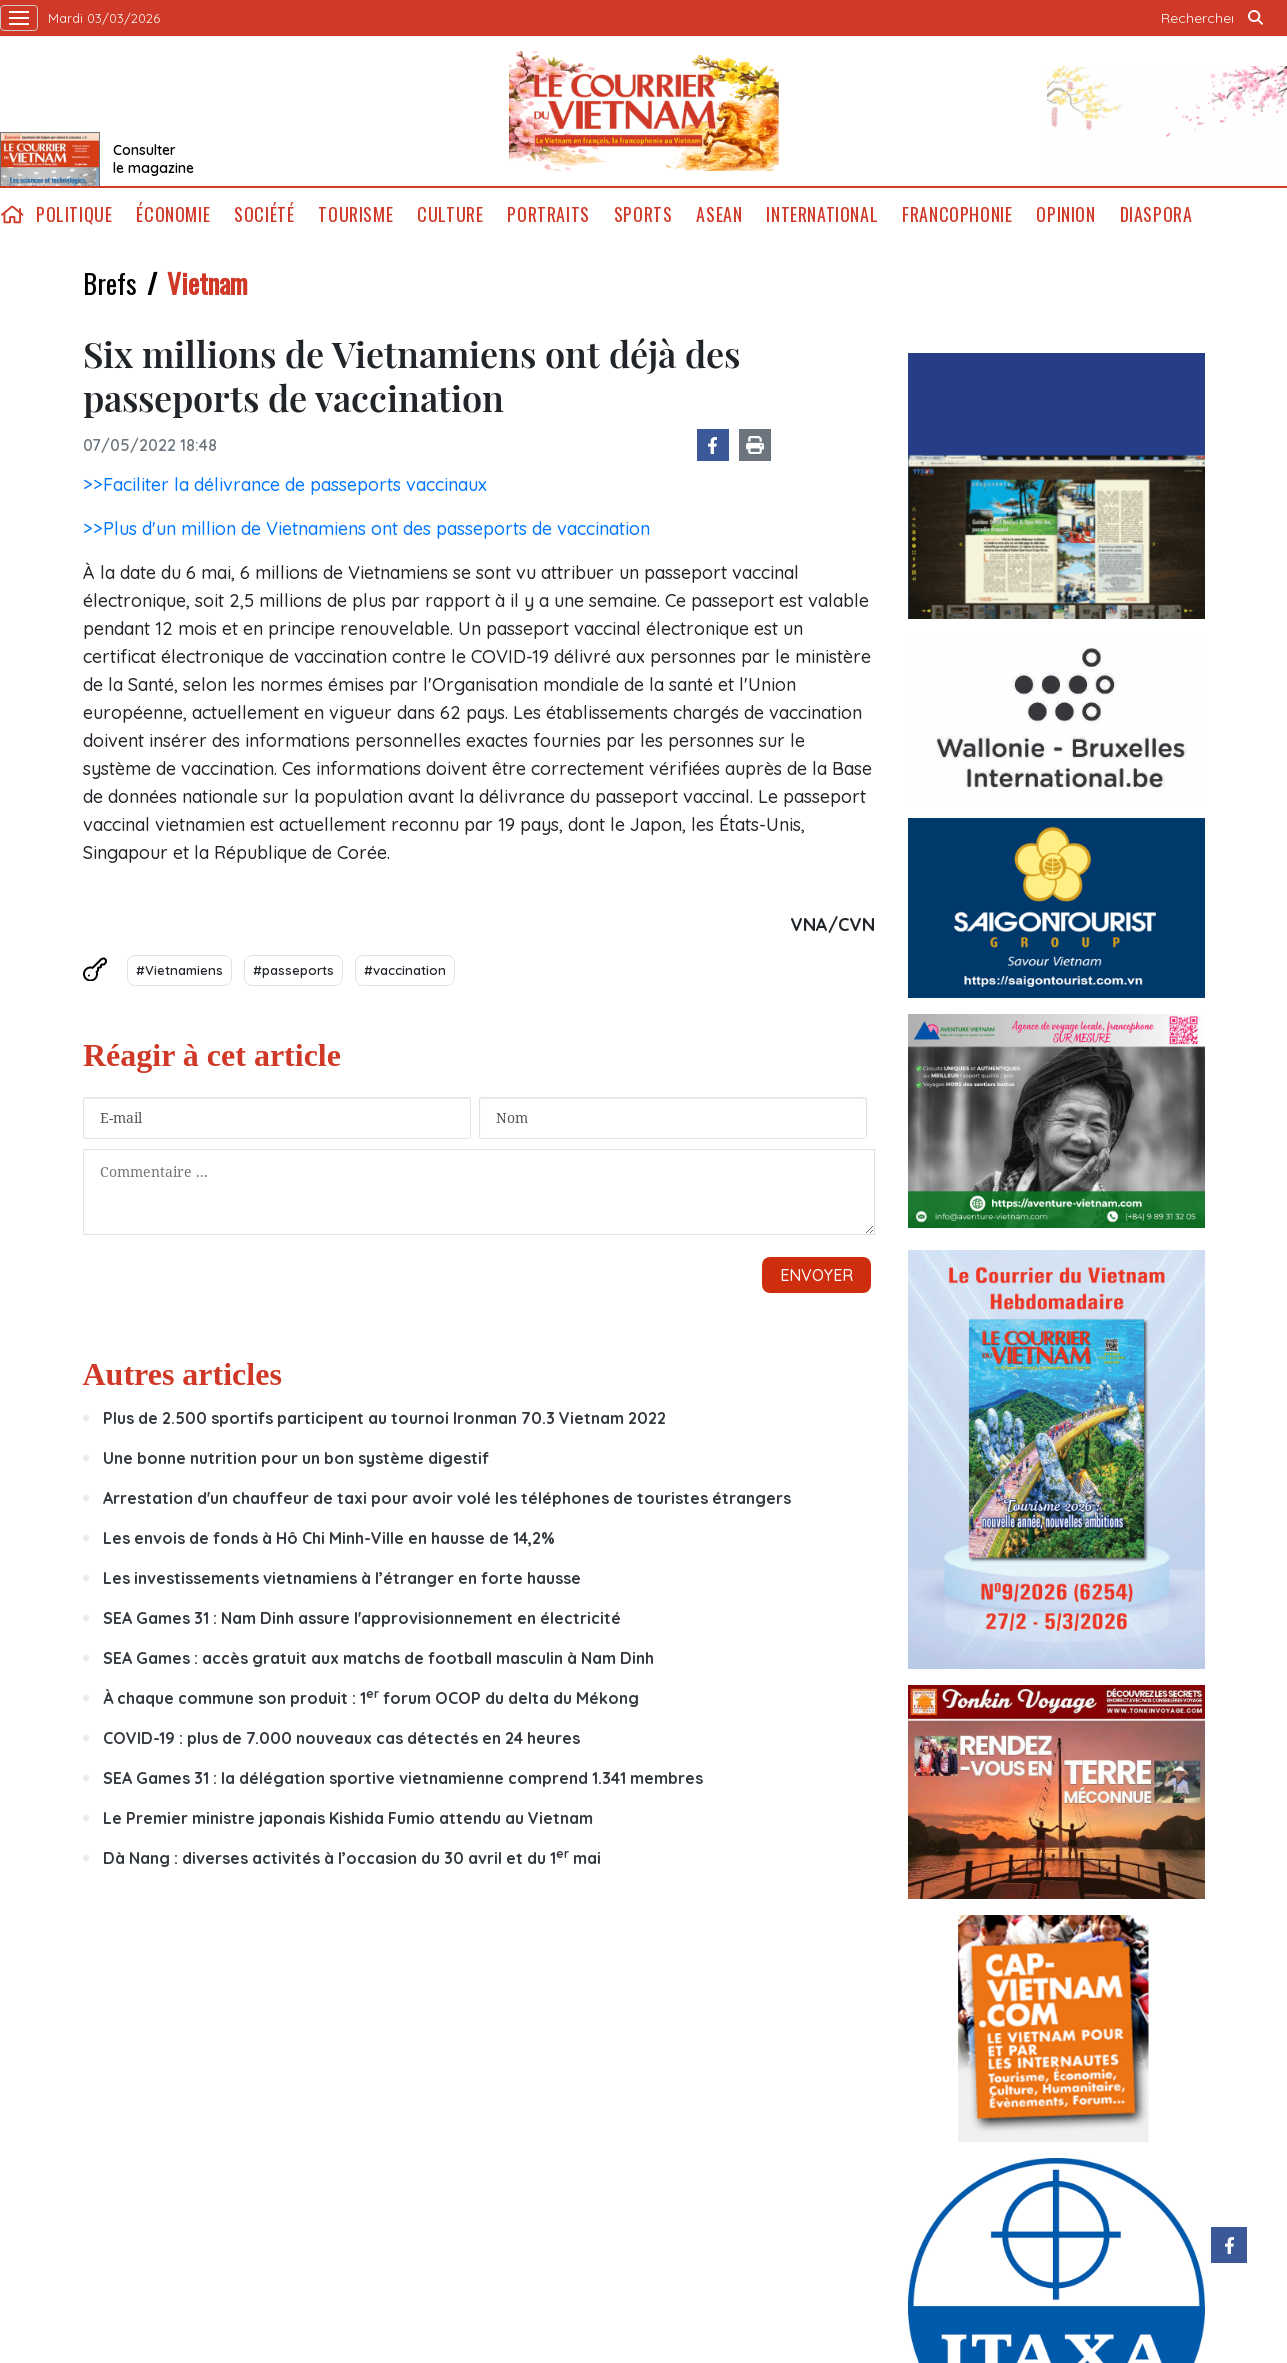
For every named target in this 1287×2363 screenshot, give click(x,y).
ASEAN (719, 214)
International (822, 214)
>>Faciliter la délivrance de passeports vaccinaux (285, 484)
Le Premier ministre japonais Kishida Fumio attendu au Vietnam (348, 1818)
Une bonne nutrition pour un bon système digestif (296, 1458)
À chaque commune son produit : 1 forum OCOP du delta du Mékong (371, 1698)
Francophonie (957, 214)
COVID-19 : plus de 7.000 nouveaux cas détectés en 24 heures (341, 1738)
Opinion (1065, 214)
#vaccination (405, 970)
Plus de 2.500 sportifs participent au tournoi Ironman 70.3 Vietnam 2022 (384, 1418)
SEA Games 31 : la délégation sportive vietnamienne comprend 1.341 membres (403, 1778)
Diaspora (1156, 214)
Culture (450, 214)
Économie (173, 214)
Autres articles (182, 1374)
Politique (74, 214)
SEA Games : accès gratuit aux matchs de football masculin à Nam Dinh (378, 1658)
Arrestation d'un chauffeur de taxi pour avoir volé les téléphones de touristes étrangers (447, 1498)
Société (264, 214)
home (12, 214)
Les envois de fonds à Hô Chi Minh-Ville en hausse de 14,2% (329, 1538)
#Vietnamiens (179, 970)
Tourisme (355, 214)
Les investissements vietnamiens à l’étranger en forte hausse (342, 1578)
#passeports (293, 970)
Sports (643, 214)
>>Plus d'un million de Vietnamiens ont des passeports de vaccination (366, 528)
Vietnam (207, 283)
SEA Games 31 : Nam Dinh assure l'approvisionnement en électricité (362, 1618)
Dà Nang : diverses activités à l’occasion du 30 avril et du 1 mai (352, 1858)
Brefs (110, 283)
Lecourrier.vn (644, 111)
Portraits (548, 214)
